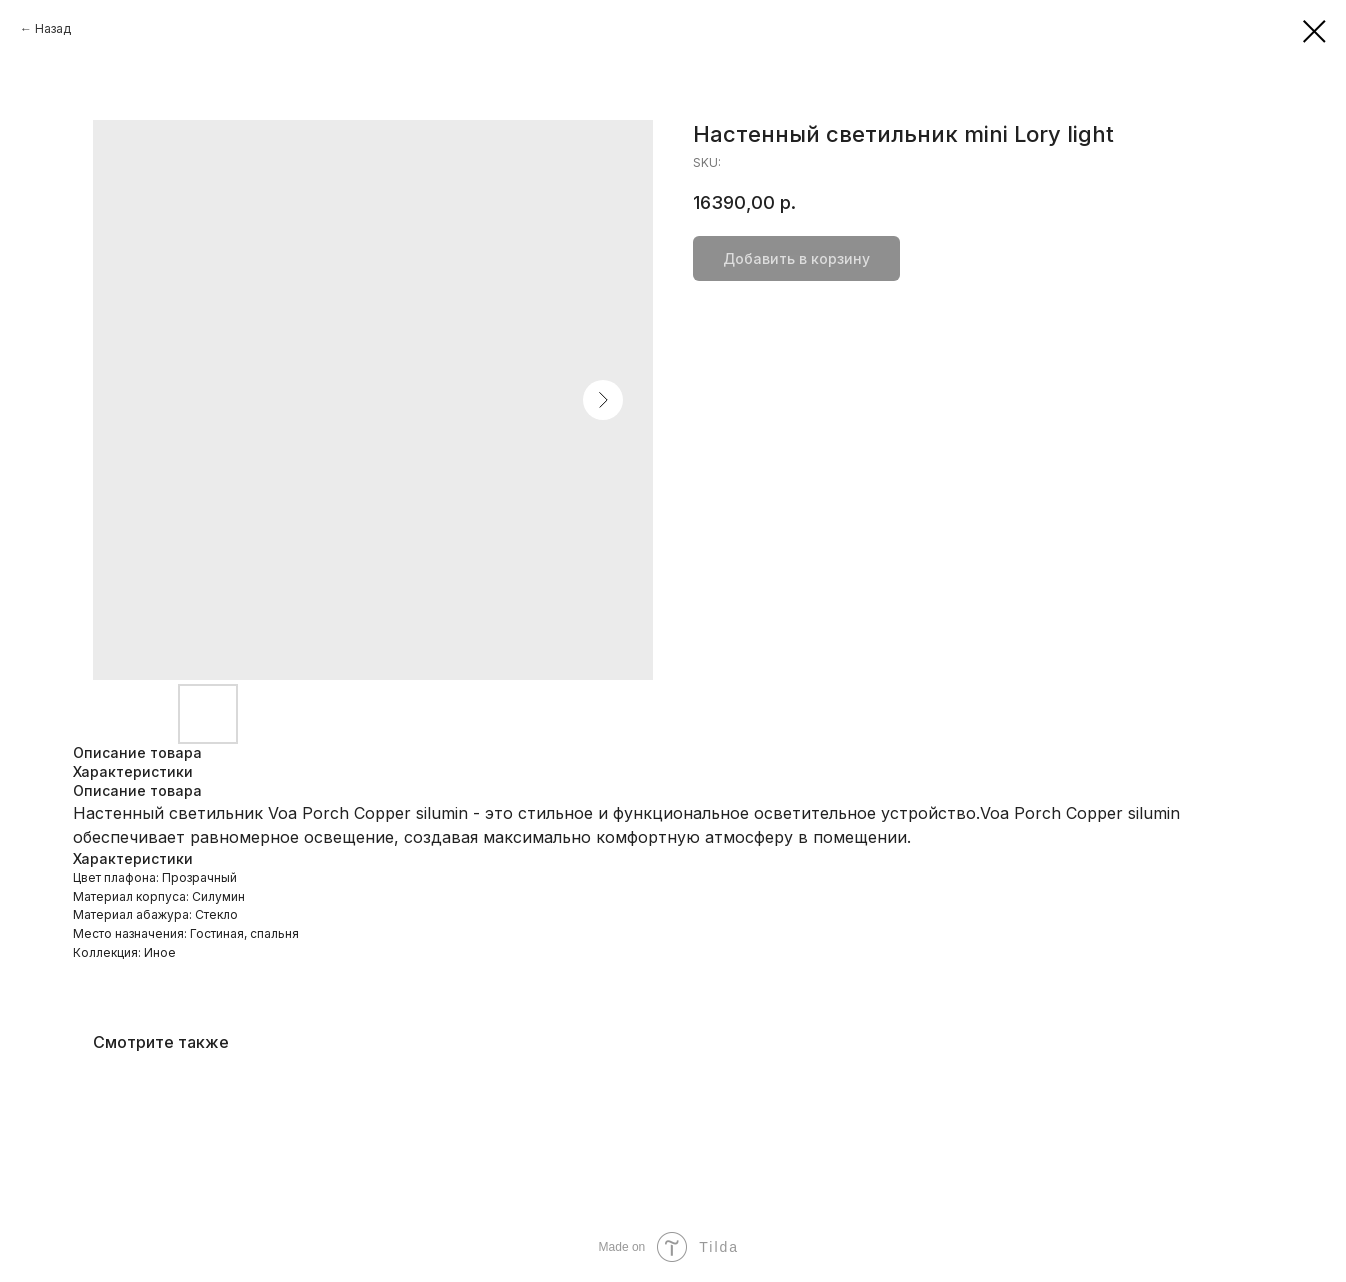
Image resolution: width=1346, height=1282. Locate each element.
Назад (53, 28)
